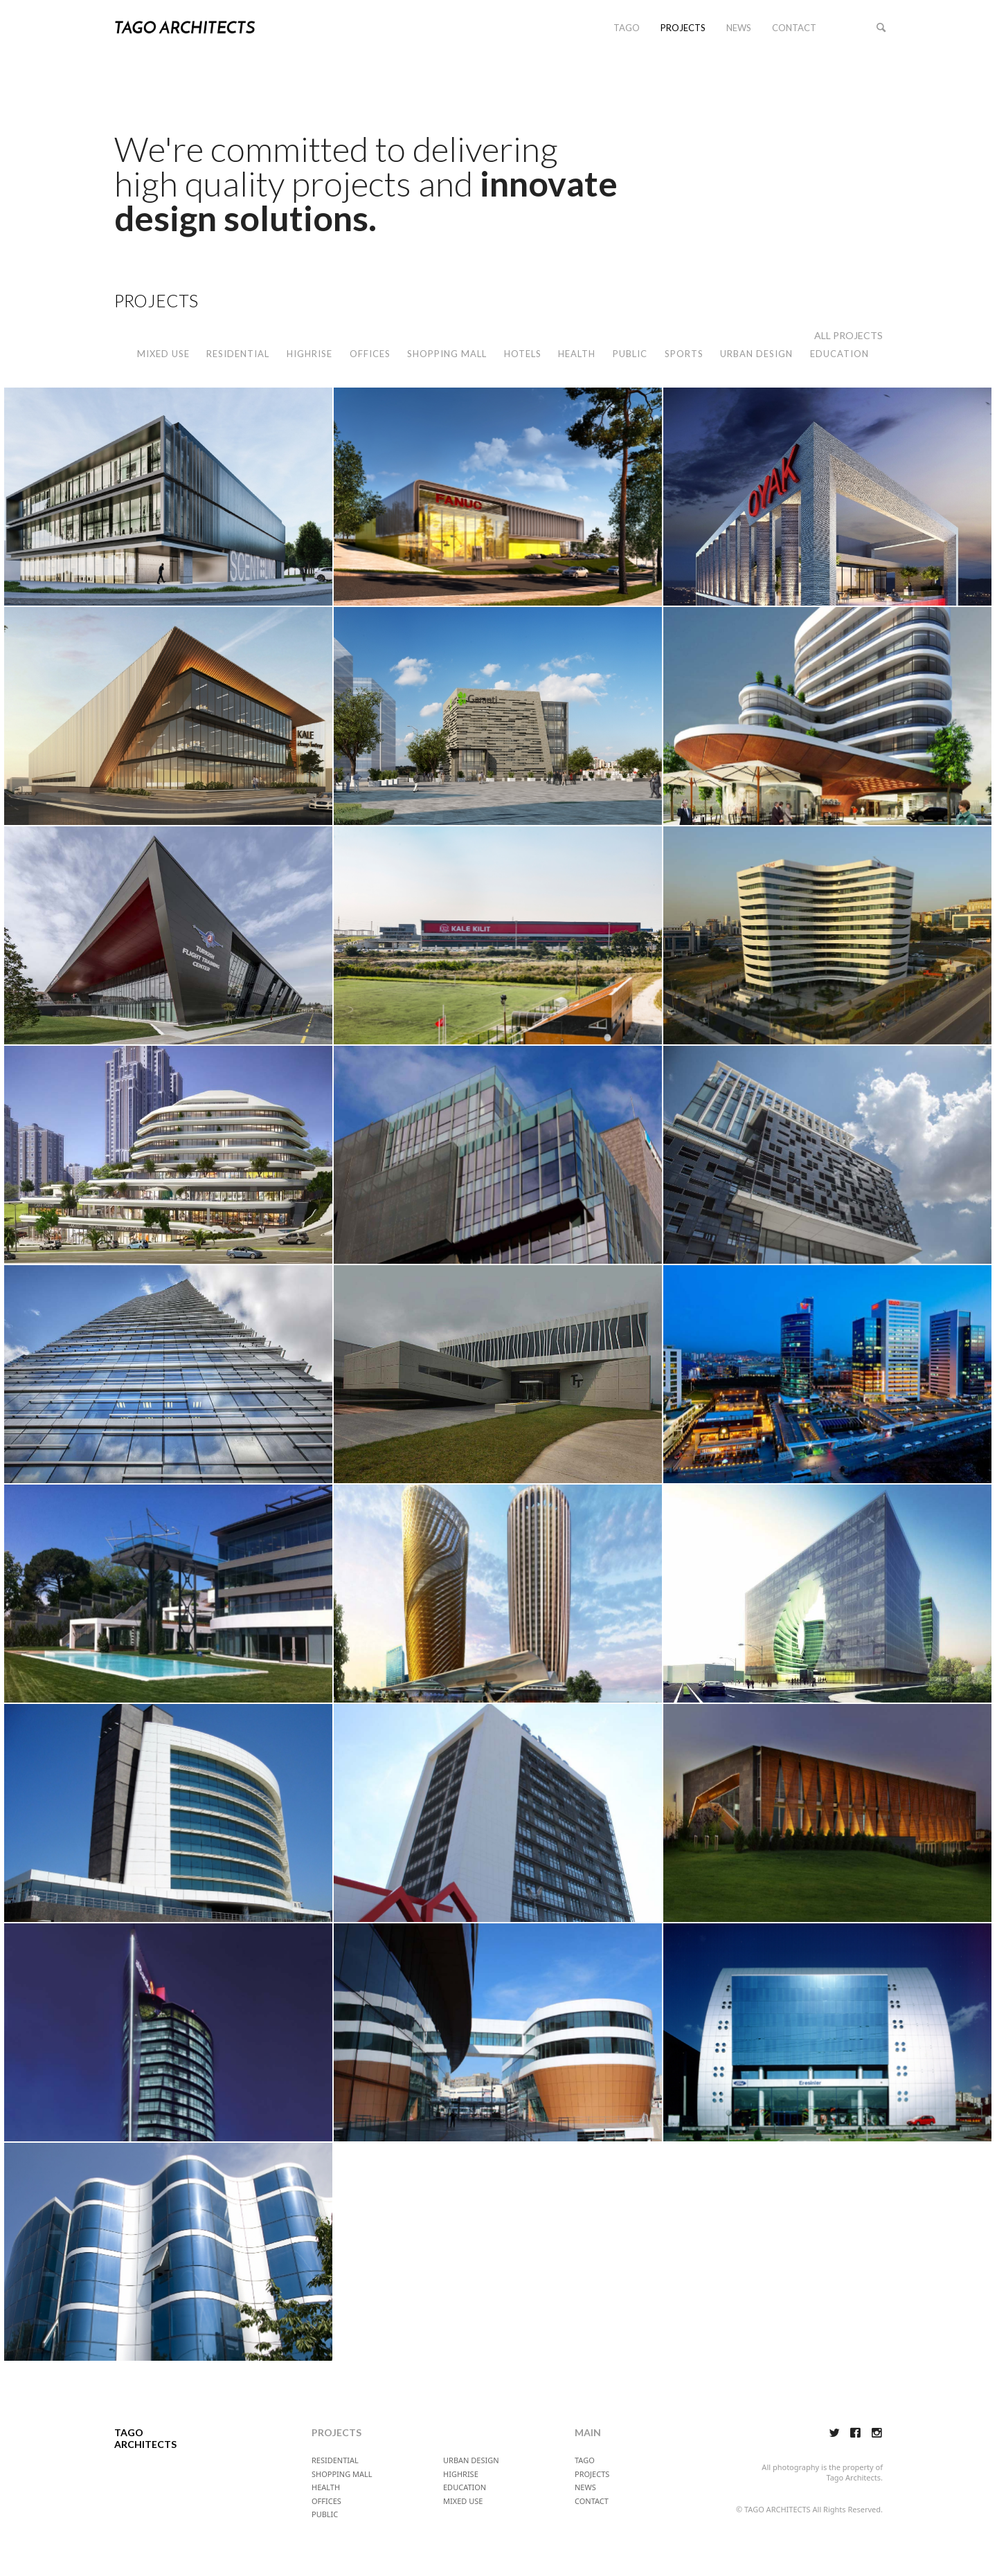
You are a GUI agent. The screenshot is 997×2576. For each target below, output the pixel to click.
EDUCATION (839, 353)
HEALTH (576, 353)
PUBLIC (630, 353)
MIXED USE (163, 353)
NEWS (738, 27)
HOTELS (522, 353)
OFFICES (370, 353)
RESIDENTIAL (237, 353)
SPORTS (684, 353)
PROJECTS (683, 27)
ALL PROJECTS (848, 335)
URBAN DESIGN (756, 353)
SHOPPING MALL (447, 353)
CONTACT (794, 27)
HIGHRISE (309, 353)
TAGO (626, 27)
